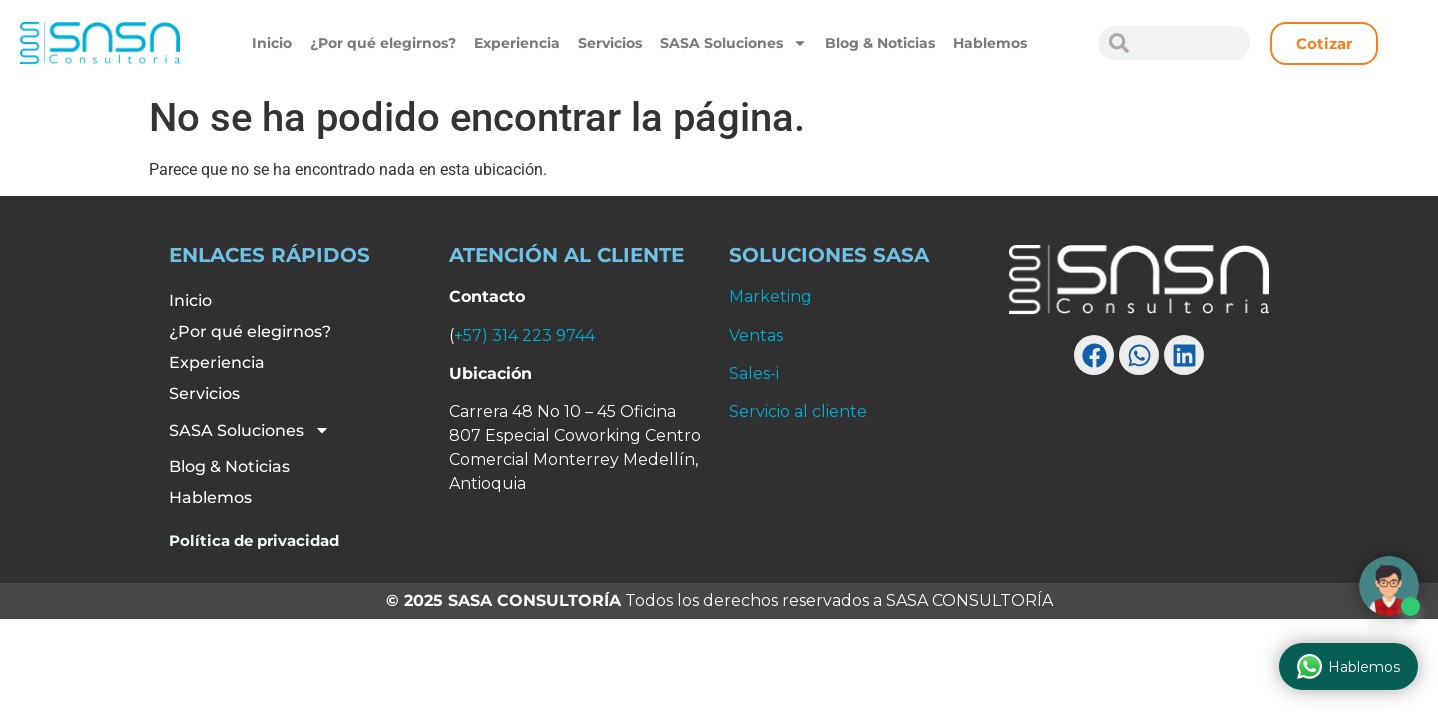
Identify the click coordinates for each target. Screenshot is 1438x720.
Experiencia (517, 43)
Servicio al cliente (798, 411)
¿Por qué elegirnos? (383, 43)
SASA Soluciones (733, 43)
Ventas (756, 335)
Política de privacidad (254, 540)
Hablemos (990, 43)
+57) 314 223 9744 (524, 335)
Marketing (770, 296)
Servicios (610, 43)
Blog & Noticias (880, 43)
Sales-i (754, 373)
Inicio (272, 43)
